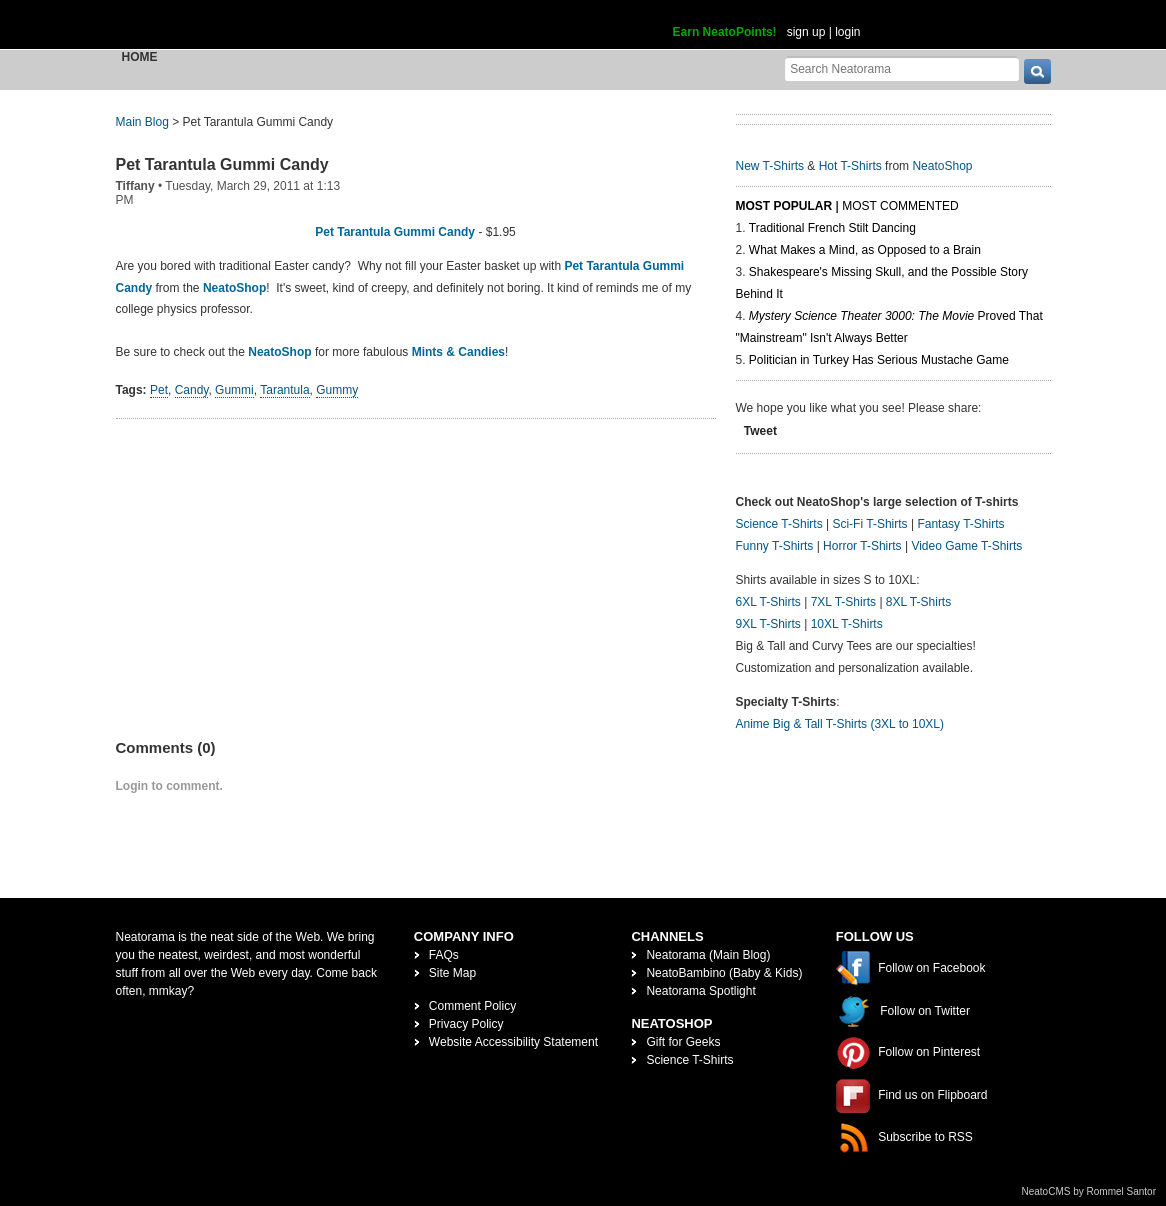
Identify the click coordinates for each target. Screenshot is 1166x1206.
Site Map (452, 973)
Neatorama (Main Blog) (708, 955)
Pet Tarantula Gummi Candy (222, 164)
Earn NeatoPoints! (725, 32)
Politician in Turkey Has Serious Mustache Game (879, 360)
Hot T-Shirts (850, 166)
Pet (159, 390)
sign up (806, 32)
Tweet (760, 431)
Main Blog (142, 122)
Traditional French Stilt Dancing (832, 228)
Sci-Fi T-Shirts (869, 524)
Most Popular (784, 206)
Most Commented (900, 206)
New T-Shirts (770, 166)
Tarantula (284, 390)
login (847, 32)
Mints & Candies (458, 352)
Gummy (337, 390)
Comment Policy (472, 1006)
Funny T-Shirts (775, 546)
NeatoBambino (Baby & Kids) (724, 973)
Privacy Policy (466, 1024)
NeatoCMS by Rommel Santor (1089, 1191)
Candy (192, 390)
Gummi (234, 390)
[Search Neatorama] (902, 68)
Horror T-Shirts (862, 546)
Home (140, 57)
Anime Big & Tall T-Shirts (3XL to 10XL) (840, 724)
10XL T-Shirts (847, 624)
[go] (1037, 71)
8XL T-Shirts (918, 602)
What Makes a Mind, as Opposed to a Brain (865, 250)
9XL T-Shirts (768, 624)
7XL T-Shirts (843, 602)
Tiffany (135, 186)
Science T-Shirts (779, 524)
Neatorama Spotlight (700, 991)
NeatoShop (234, 288)
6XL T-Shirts (768, 602)
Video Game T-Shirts (966, 546)
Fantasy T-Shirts (960, 524)
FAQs (444, 955)
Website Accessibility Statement (513, 1042)
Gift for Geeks (683, 1042)
